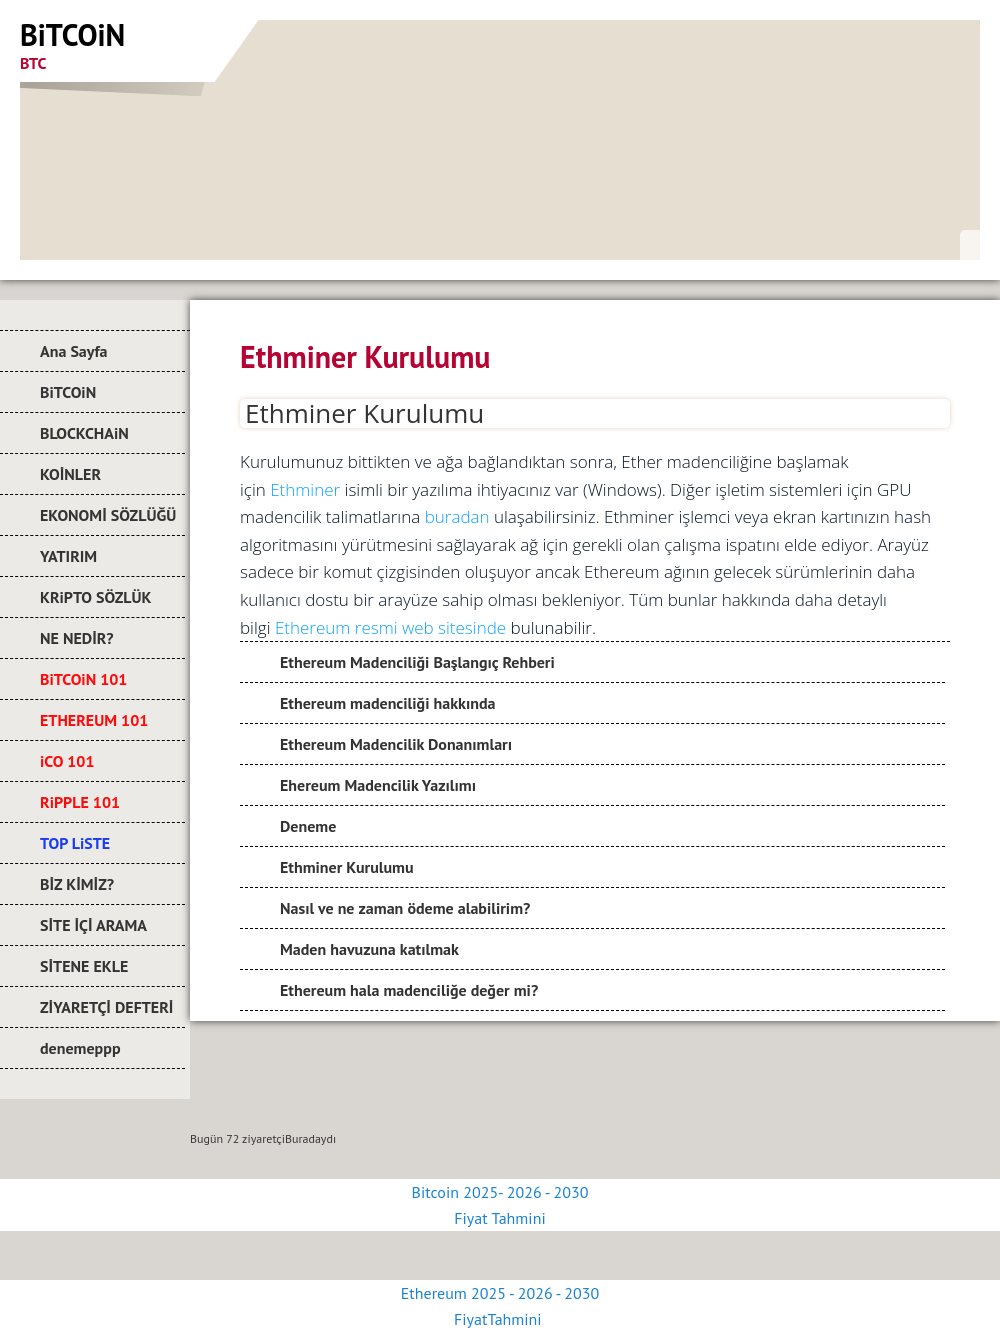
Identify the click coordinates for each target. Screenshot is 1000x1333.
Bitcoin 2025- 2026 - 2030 (500, 1192)
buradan (457, 516)
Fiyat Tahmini (499, 1218)
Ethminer (305, 489)
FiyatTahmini (500, 1319)
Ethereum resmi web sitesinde (390, 627)
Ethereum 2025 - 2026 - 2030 (500, 1293)
